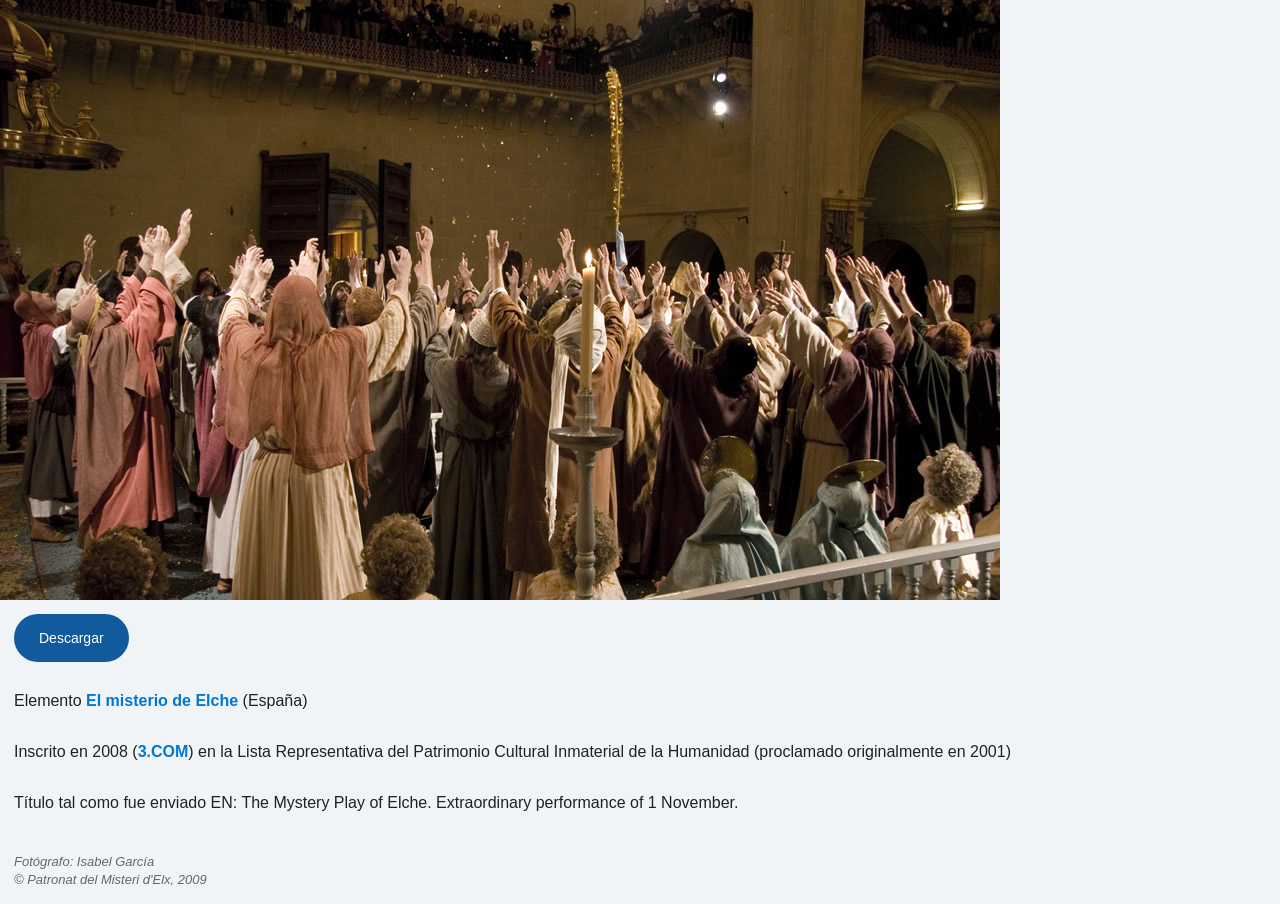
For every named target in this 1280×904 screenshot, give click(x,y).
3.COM (163, 751)
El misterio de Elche (162, 700)
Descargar (71, 638)
